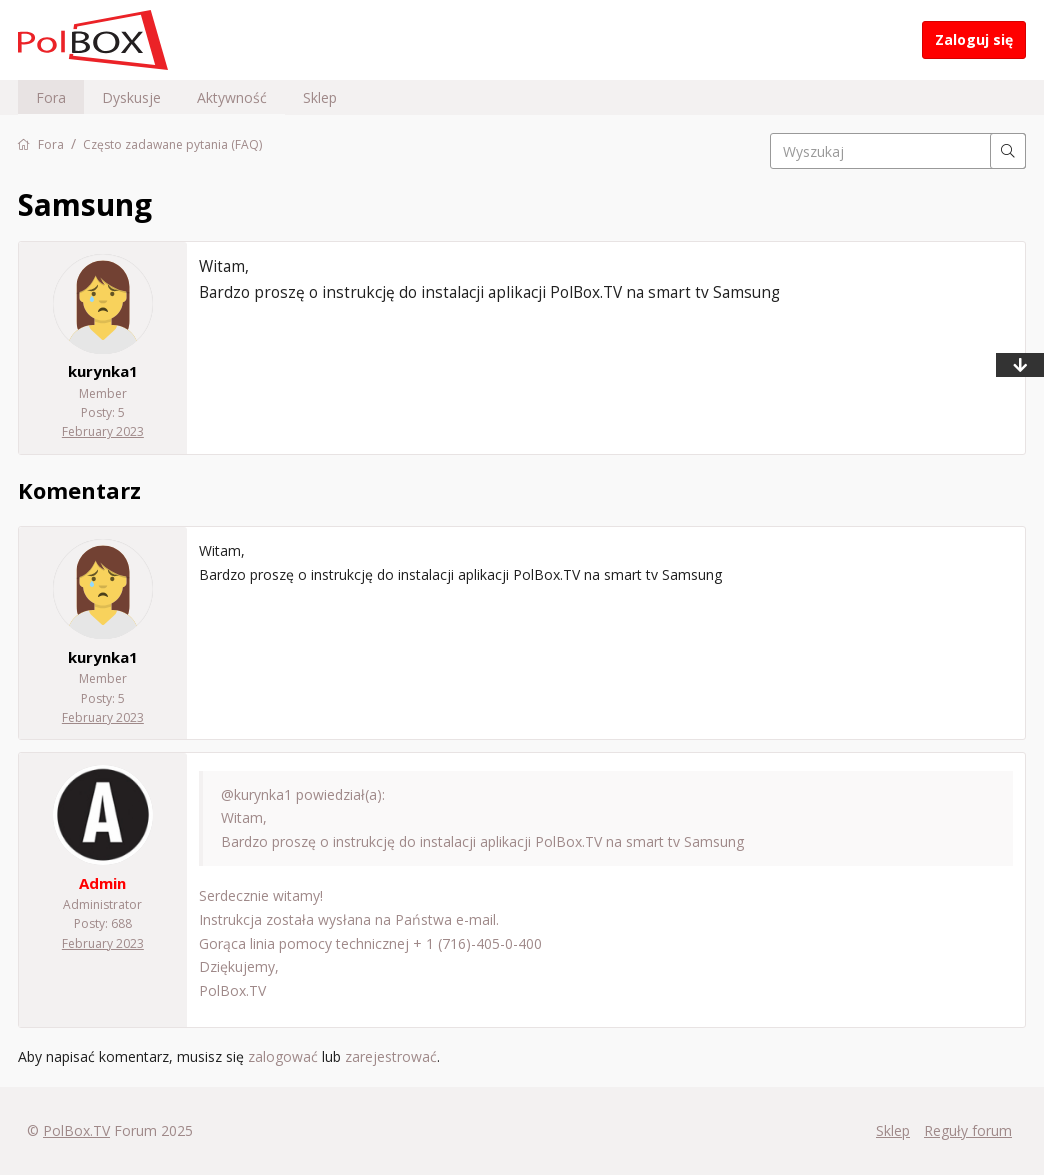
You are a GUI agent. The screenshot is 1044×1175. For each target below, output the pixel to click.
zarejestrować (391, 1056)
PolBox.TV (76, 1130)
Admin (102, 883)
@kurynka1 (256, 794)
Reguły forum (968, 1130)
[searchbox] (898, 151)
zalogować (283, 1056)
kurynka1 (103, 371)
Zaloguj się (974, 39)
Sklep (320, 97)
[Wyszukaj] (1008, 151)
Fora (51, 97)
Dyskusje (131, 97)
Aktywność (232, 97)
